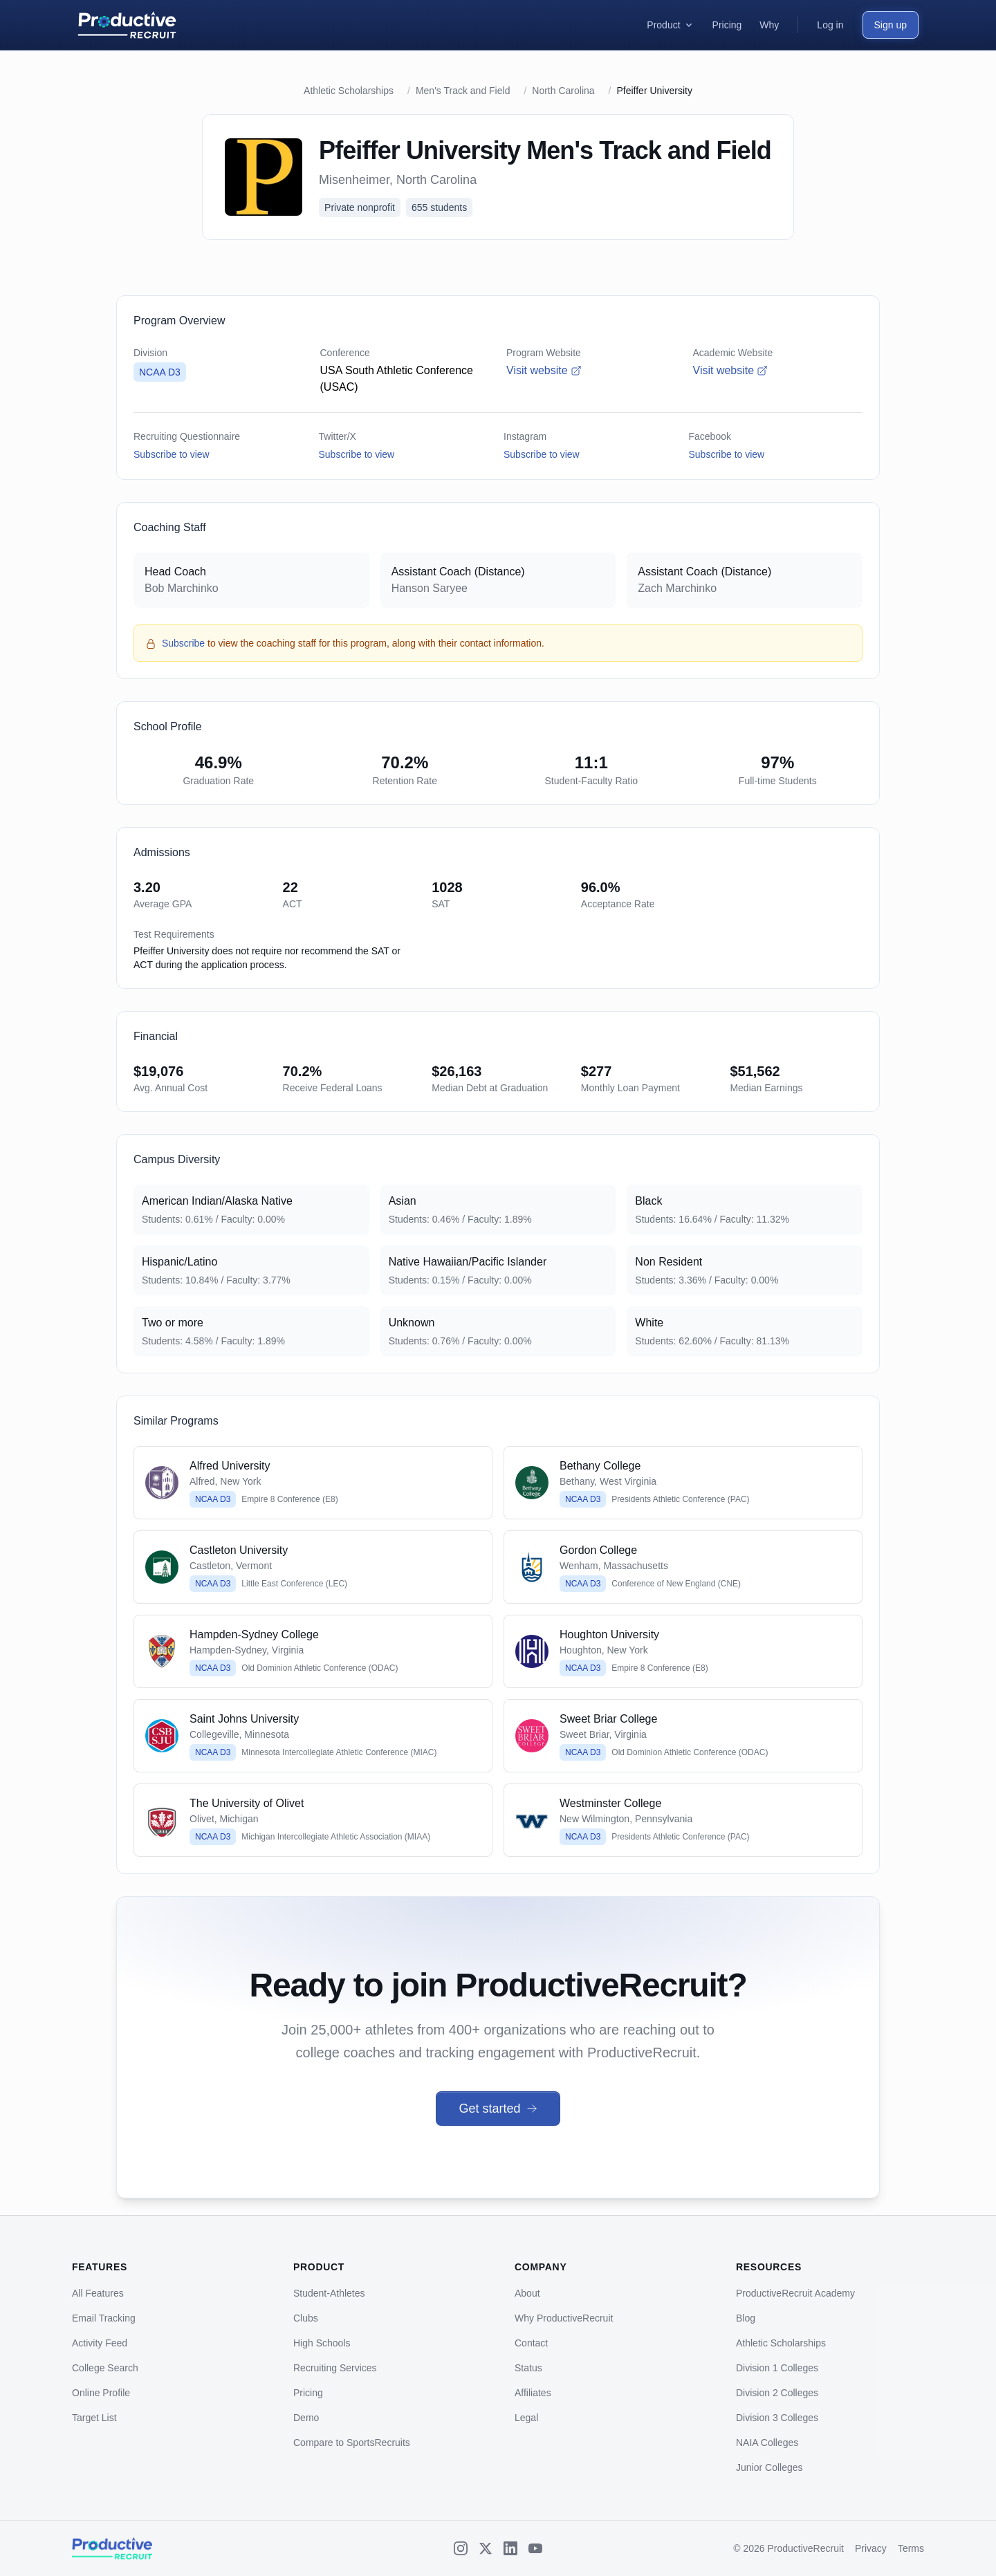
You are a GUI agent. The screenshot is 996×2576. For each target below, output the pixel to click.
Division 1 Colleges (777, 2367)
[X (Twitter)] (485, 2548)
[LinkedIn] (510, 2548)
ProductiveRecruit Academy (795, 2293)
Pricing (308, 2392)
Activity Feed (99, 2342)
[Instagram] (461, 2548)
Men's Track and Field (463, 90)
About (527, 2293)
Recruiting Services (335, 2367)
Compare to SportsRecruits (351, 2442)
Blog (745, 2318)
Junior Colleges (769, 2467)
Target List (94, 2417)
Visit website (544, 370)
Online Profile (101, 2392)
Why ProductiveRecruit (564, 2318)
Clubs (305, 2318)
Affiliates (533, 2392)
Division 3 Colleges (777, 2417)
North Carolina (563, 90)
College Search (105, 2367)
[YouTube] (535, 2548)
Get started (498, 2108)
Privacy (871, 2548)
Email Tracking (104, 2318)
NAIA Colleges (767, 2442)
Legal (526, 2417)
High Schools (322, 2342)
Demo (306, 2417)
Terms (911, 2548)
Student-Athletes (329, 2293)
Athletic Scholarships (349, 90)
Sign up (890, 24)
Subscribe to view (171, 454)
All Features (98, 2293)
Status (528, 2367)
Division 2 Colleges (777, 2392)
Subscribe (183, 643)
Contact (531, 2342)
